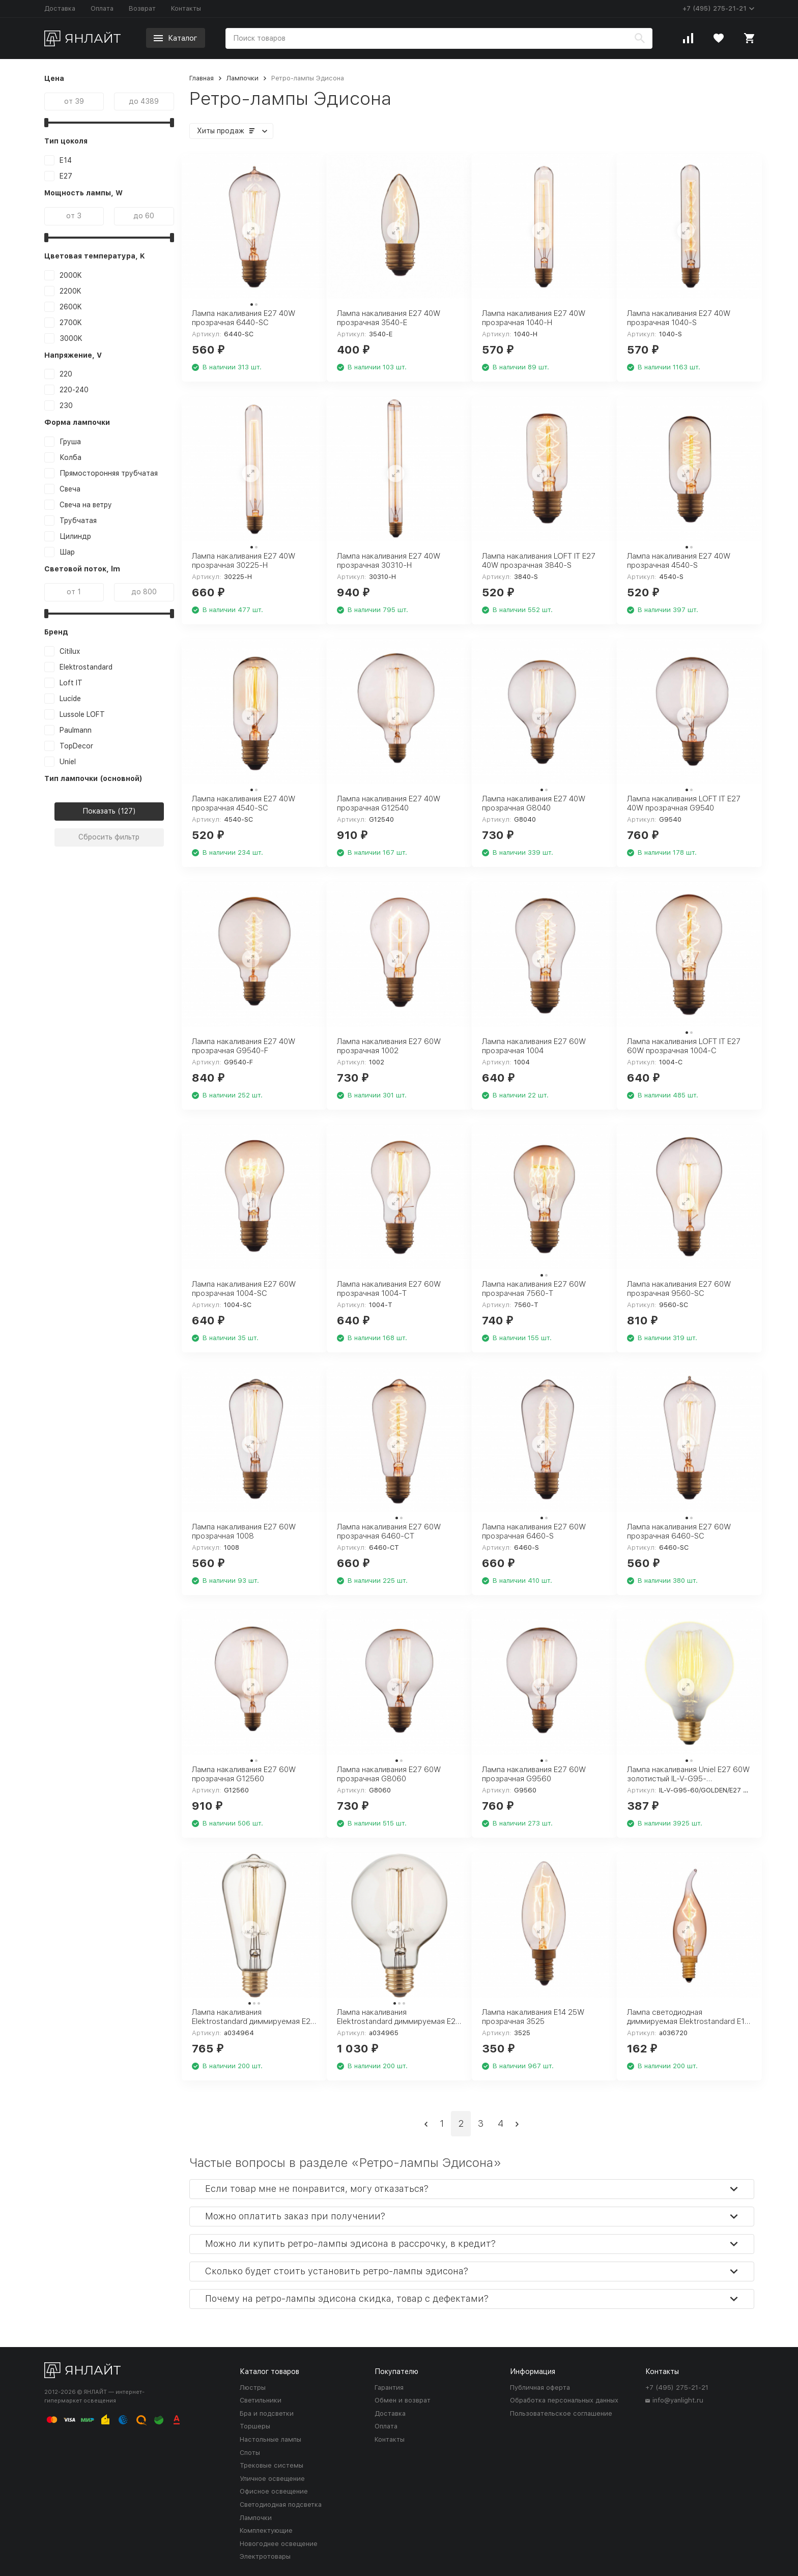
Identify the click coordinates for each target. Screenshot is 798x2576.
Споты (250, 2452)
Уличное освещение (272, 2478)
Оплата (102, 8)
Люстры (253, 2387)
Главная (201, 78)
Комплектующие (266, 2530)
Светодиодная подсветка (281, 2504)
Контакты (186, 8)
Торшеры (255, 2426)
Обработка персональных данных (564, 2400)
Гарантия (389, 2387)
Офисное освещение (274, 2491)
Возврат (142, 8)
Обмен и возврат (403, 2400)
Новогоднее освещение (279, 2544)
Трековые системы (271, 2465)
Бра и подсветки (267, 2413)
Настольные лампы (270, 2439)
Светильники (260, 2400)
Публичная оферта (540, 2387)
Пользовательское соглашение (561, 2413)
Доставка (59, 8)
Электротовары (265, 2556)
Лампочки (242, 78)
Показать (99, 811)
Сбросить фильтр (108, 837)
